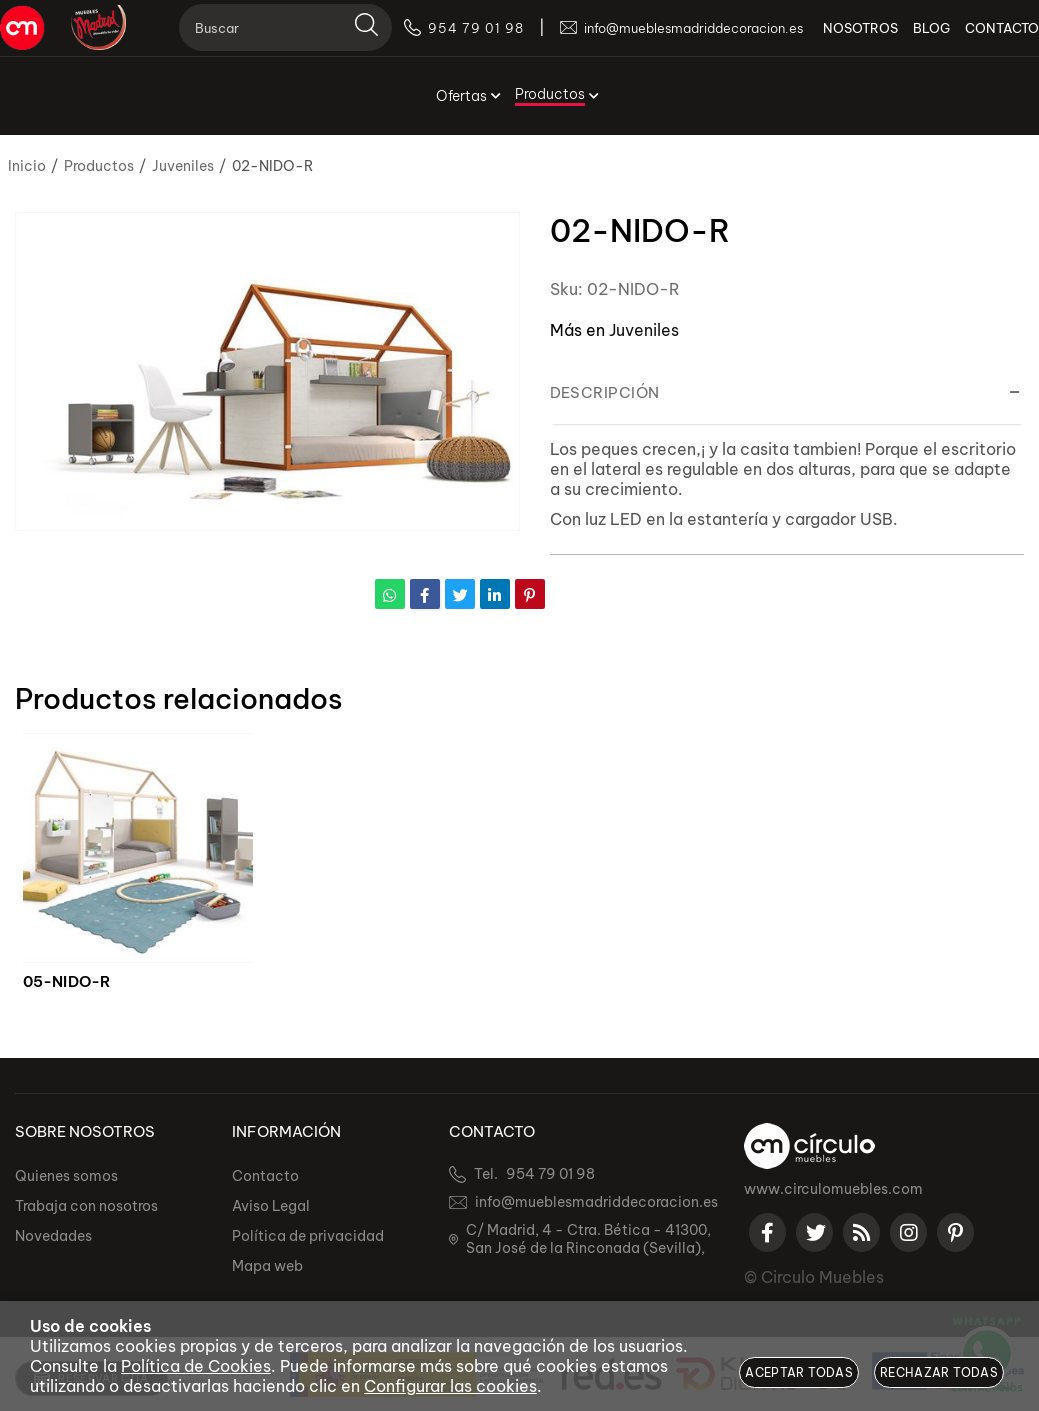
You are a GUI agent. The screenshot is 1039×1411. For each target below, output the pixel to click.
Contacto (265, 1176)
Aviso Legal (271, 1206)
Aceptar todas (799, 1372)
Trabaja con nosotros (86, 1206)
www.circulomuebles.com (833, 1189)
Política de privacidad (308, 1236)
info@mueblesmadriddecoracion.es (596, 1202)
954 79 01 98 (550, 1174)
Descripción (605, 392)
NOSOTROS (845, 40)
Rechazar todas (939, 1372)
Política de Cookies (196, 1366)
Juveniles (644, 330)
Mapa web (267, 1266)
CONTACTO (987, 40)
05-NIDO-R (67, 982)
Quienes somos (66, 1176)
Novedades (53, 1236)
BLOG (916, 40)
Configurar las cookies (450, 1386)
